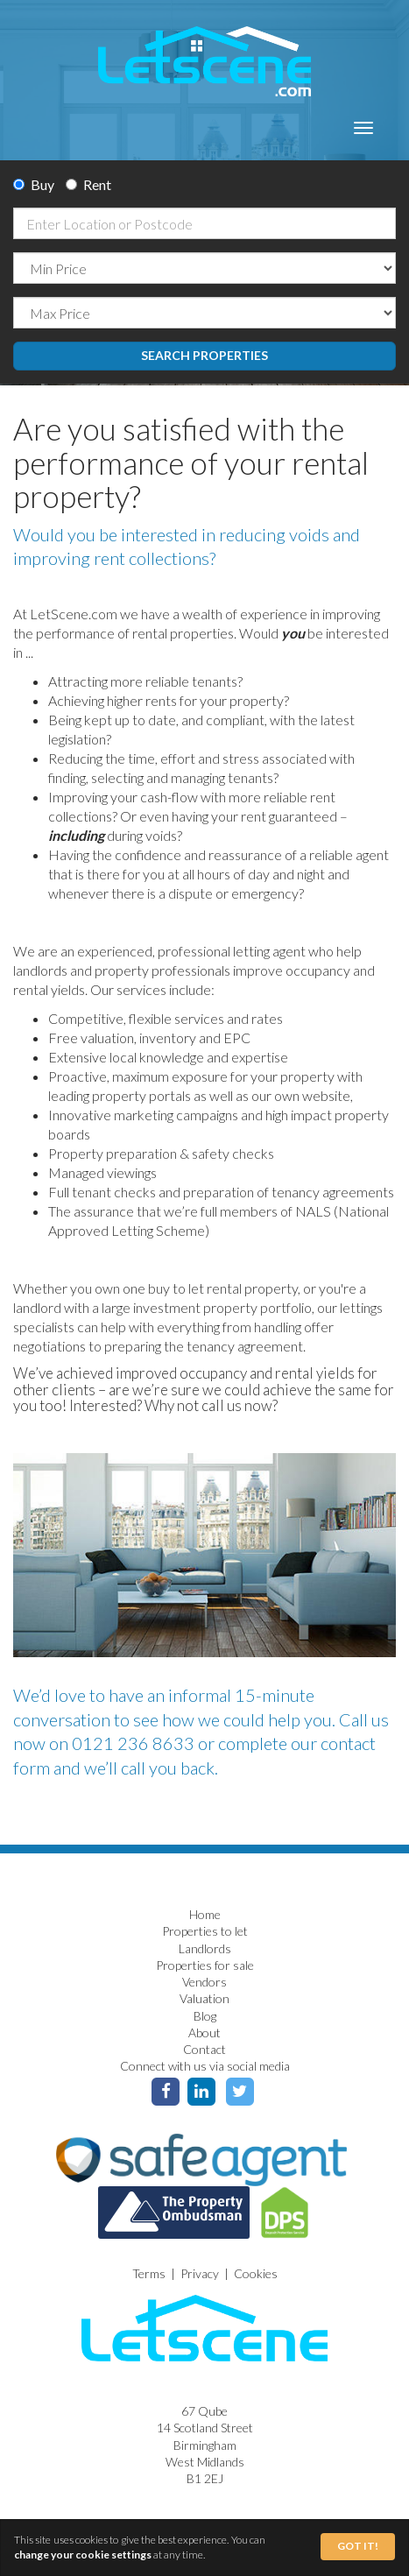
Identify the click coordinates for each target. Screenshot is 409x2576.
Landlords (205, 1948)
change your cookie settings (83, 2554)
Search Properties (204, 355)
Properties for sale (205, 1965)
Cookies (256, 2273)
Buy (33, 184)
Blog (205, 2015)
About (204, 2032)
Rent (88, 184)
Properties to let (205, 1930)
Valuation (204, 1998)
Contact (204, 2049)
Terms (149, 2273)
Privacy (199, 2273)
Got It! (357, 2545)
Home (205, 1914)
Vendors (204, 1981)
